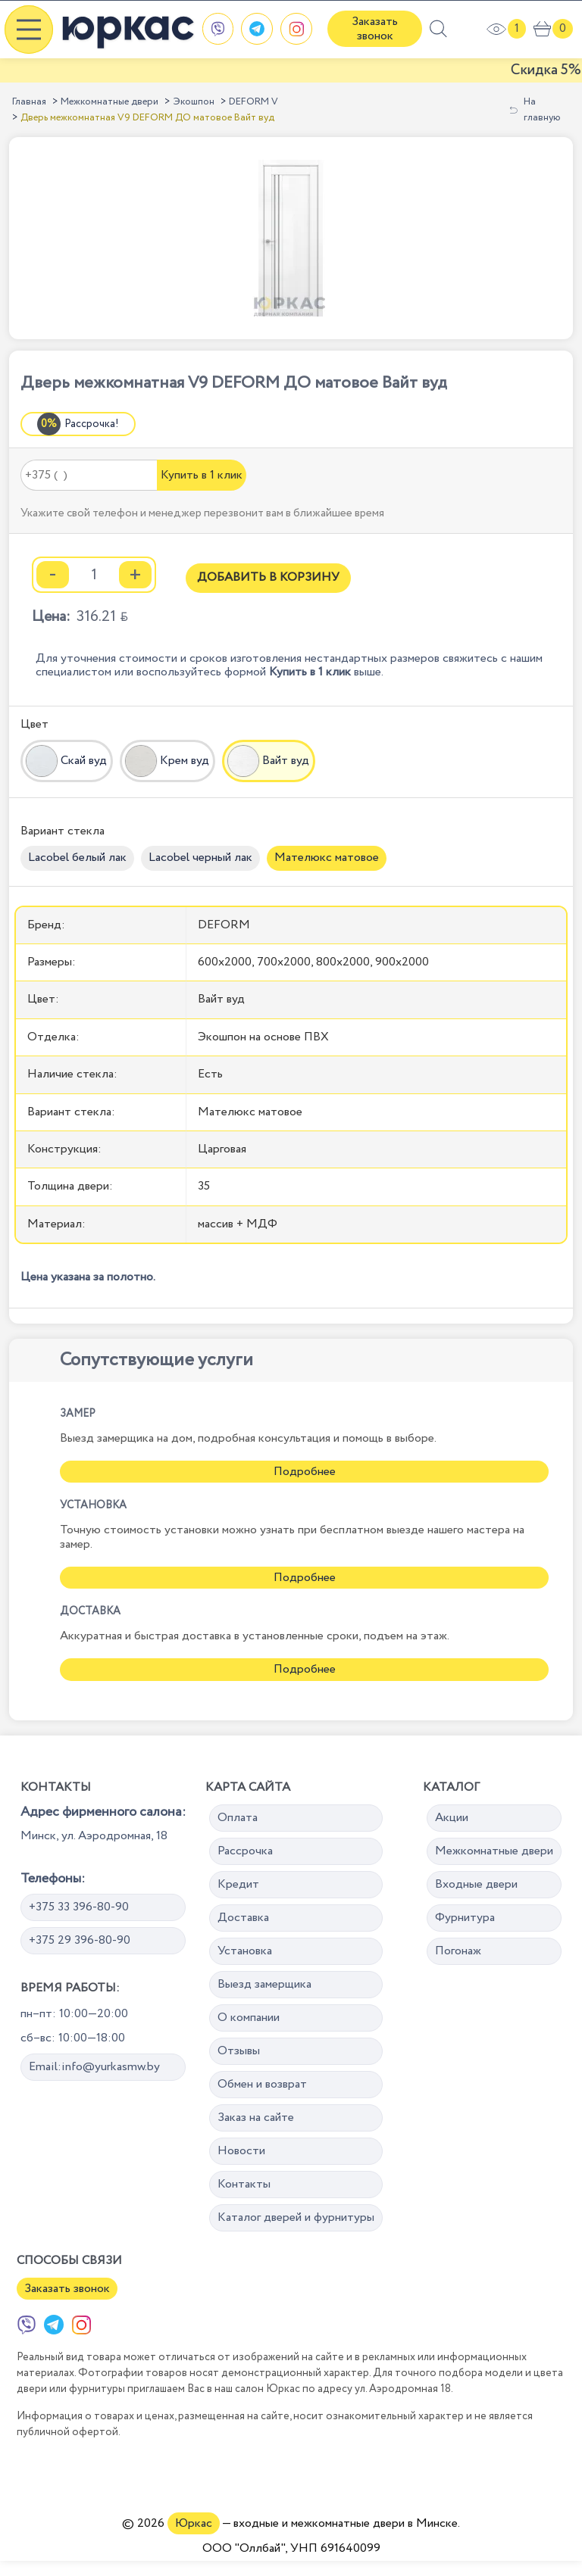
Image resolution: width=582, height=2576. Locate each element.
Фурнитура (465, 1917)
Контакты (244, 2184)
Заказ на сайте (255, 2117)
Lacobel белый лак (77, 857)
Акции (451, 1817)
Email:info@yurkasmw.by (94, 2066)
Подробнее (305, 1471)
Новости (241, 2151)
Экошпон (193, 102)
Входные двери (476, 1884)
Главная (29, 102)
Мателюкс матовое (326, 857)
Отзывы (238, 2051)
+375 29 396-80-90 (79, 1940)
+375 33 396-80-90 (79, 1907)
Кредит (238, 1884)
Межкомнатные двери (109, 102)
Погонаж (458, 1951)
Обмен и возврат (262, 2084)
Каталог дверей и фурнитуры (295, 2217)
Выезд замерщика (264, 1984)
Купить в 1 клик (201, 475)
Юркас (193, 2523)
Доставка (243, 1917)
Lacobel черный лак (200, 857)
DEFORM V (253, 102)
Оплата (237, 1817)
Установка (244, 1951)
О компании (248, 2017)
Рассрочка (245, 1851)
